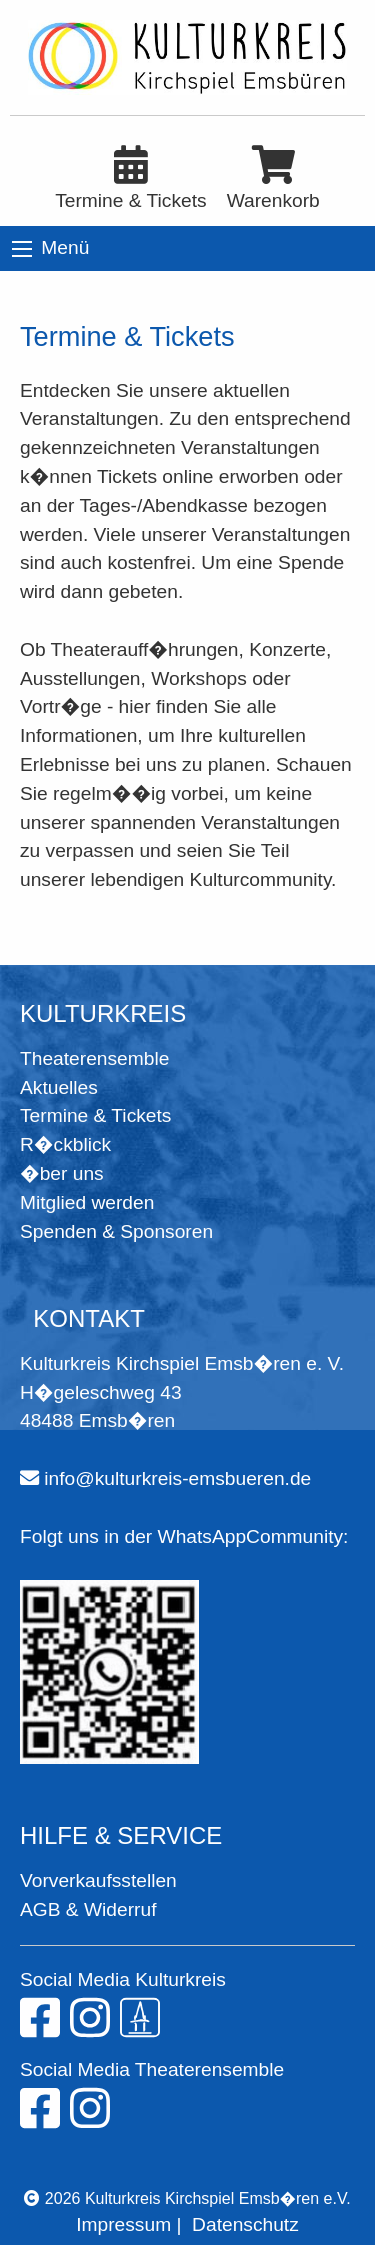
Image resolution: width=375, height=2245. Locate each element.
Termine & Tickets (95, 1115)
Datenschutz (245, 2224)
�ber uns (62, 1173)
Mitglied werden (87, 1202)
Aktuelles (59, 1087)
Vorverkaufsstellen (98, 1880)
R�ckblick (65, 1144)
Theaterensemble (94, 1058)
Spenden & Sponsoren (116, 1231)
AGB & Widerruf (88, 1909)
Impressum (123, 2224)
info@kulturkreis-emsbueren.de (177, 1478)
